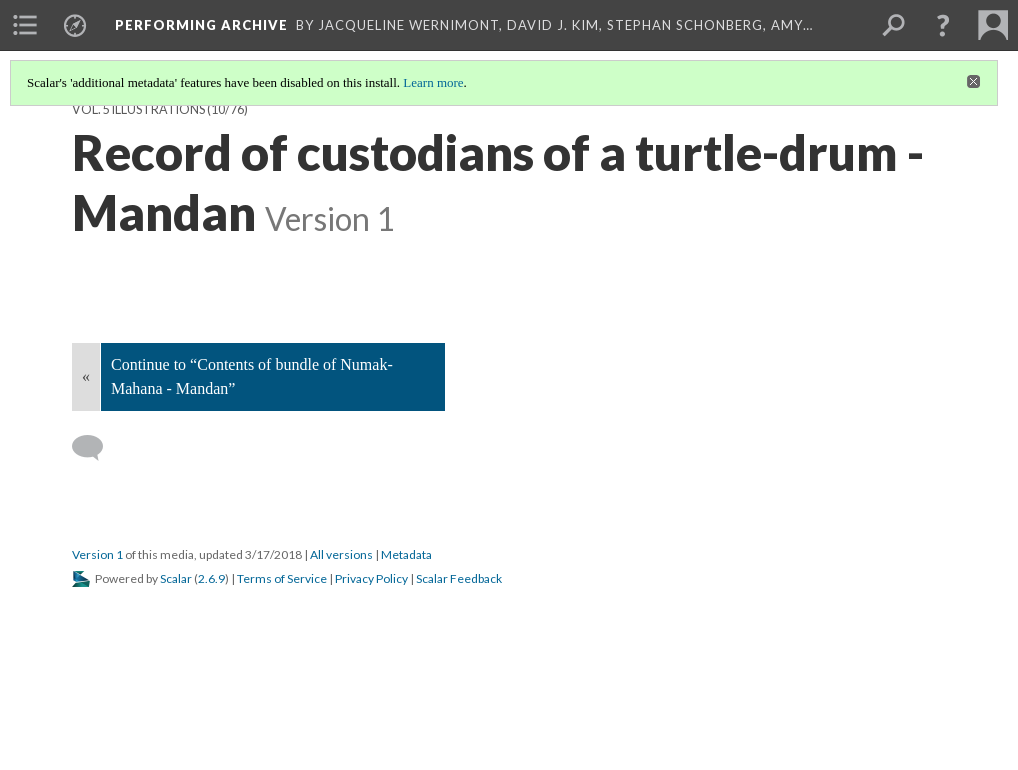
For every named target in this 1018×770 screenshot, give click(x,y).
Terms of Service (282, 578)
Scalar (176, 578)
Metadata (406, 554)
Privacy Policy (371, 578)
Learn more (433, 82)
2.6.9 (211, 578)
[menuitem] (25, 25)
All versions (341, 554)
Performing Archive (201, 25)
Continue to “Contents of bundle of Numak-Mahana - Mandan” (252, 376)
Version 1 (97, 554)
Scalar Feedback (459, 578)
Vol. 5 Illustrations (138, 109)
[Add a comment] (96, 448)
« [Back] (86, 376)
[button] (943, 25)
